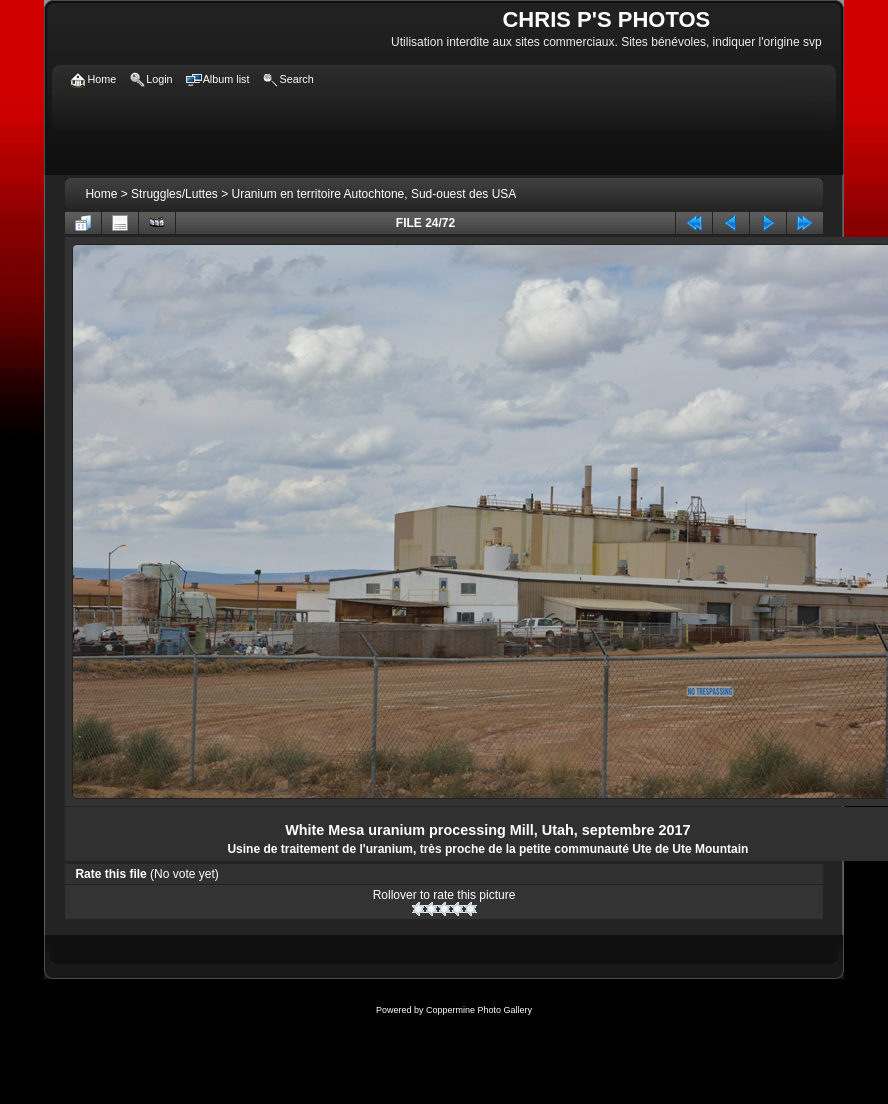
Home (101, 194)
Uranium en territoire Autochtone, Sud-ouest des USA (374, 194)
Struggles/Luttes (174, 194)
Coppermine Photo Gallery (479, 1010)
